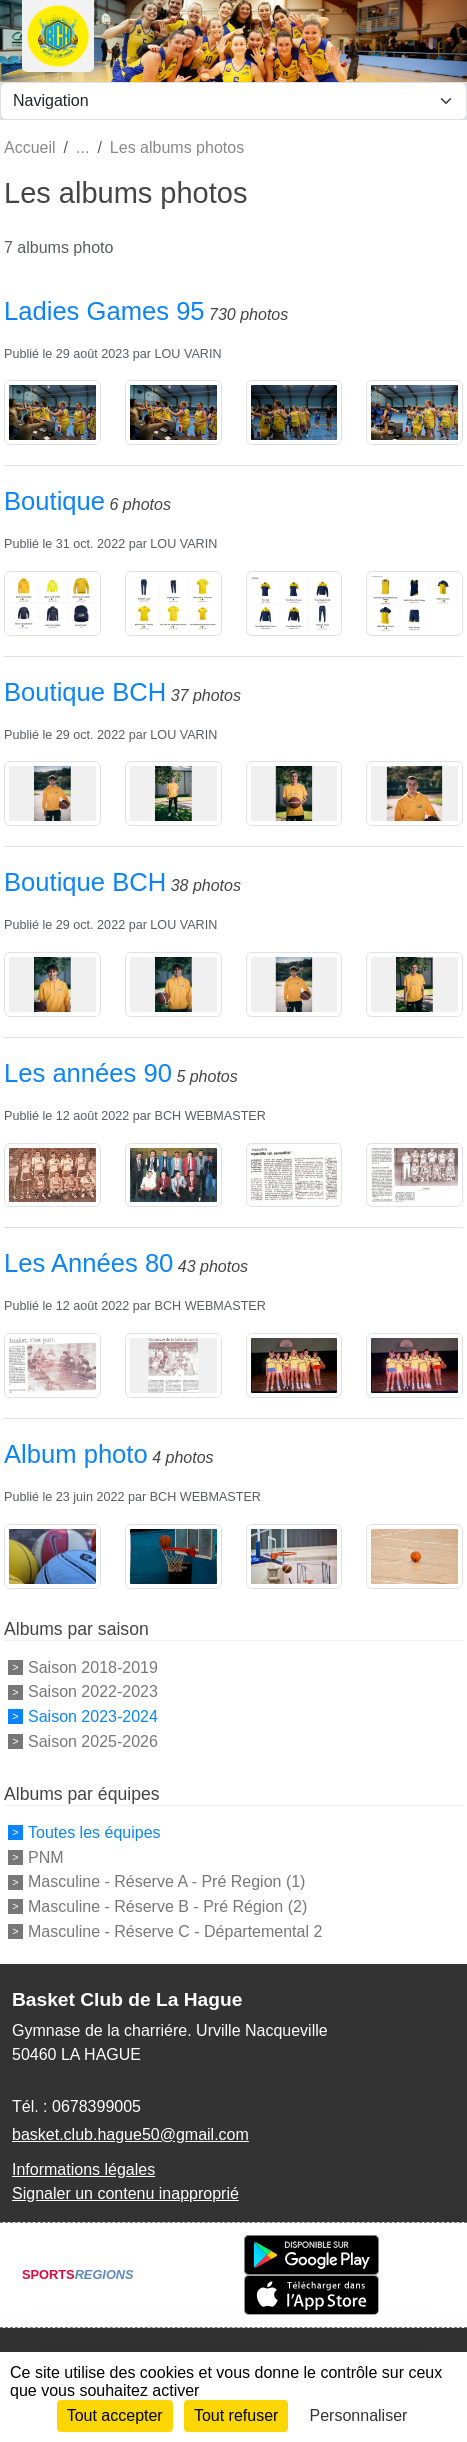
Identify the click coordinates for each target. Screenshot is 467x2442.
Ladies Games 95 (104, 311)
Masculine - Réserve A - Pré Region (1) (166, 1881)
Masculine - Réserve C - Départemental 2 (175, 1931)
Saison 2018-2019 (93, 1666)
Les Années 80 (88, 1263)
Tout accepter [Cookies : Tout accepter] (115, 2415)
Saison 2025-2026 (93, 1741)
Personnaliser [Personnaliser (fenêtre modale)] (359, 2415)
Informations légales (83, 2169)
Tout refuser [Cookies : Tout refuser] (236, 2415)
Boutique (54, 501)
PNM (46, 1856)
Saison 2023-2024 (93, 1716)
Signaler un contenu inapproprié (125, 2193)
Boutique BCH (85, 692)
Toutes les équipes (94, 1832)
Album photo (76, 1454)
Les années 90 (88, 1073)
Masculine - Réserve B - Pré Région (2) (167, 1906)
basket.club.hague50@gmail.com (130, 2134)
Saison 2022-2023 (93, 1691)
